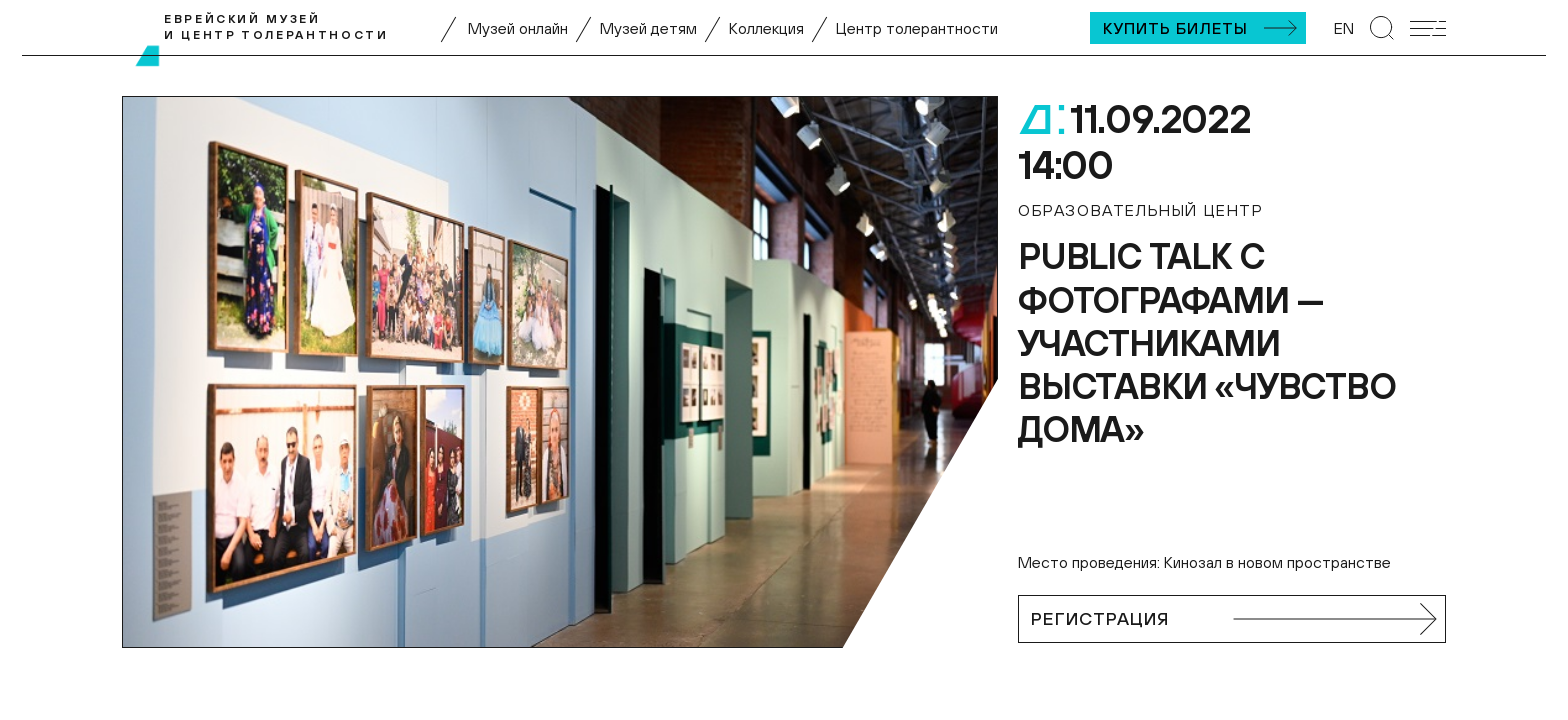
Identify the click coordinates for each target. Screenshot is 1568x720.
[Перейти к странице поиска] (1382, 28)
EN (1344, 28)
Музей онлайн (518, 28)
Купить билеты (1175, 28)
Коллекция (766, 28)
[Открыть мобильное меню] (1428, 28)
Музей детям (648, 28)
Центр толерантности (917, 28)
